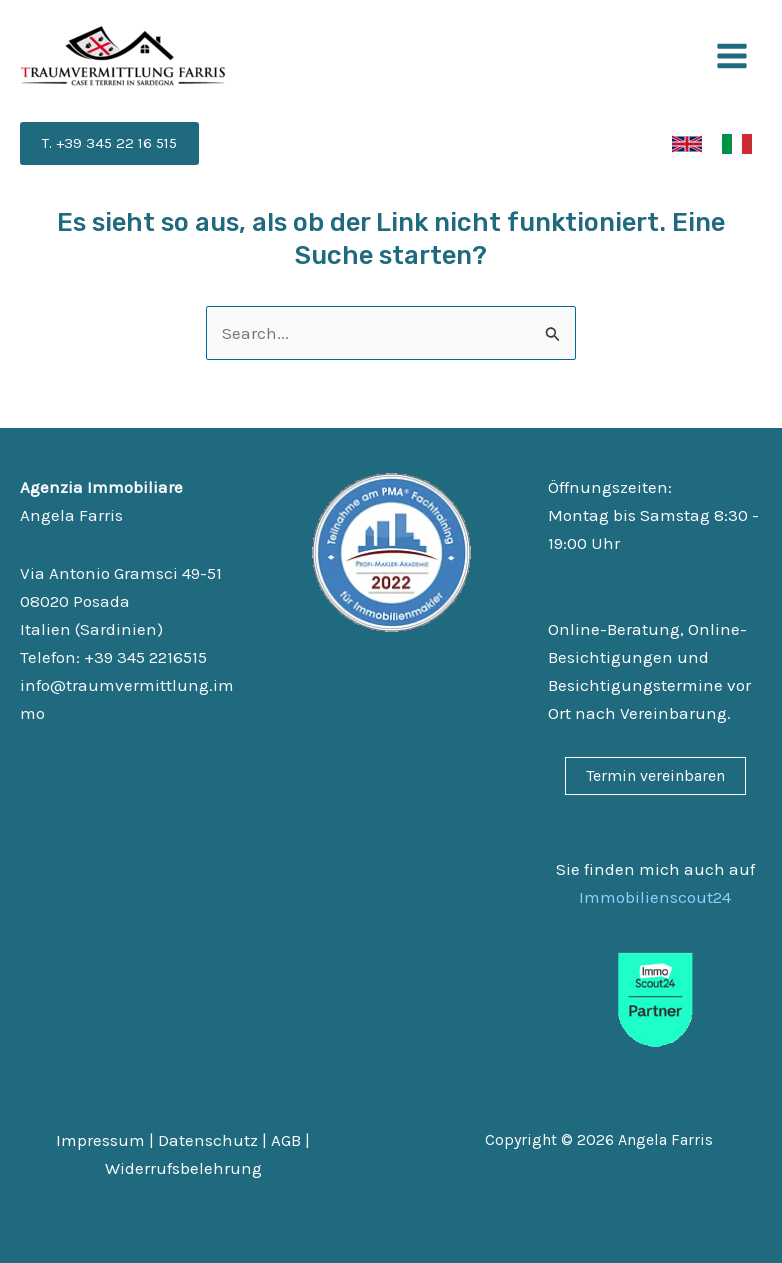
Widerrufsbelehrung (183, 1168)
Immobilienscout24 (655, 897)
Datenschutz (208, 1140)
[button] (109, 143)
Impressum (100, 1140)
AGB (286, 1140)
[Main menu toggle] (733, 56)
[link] (687, 144)
